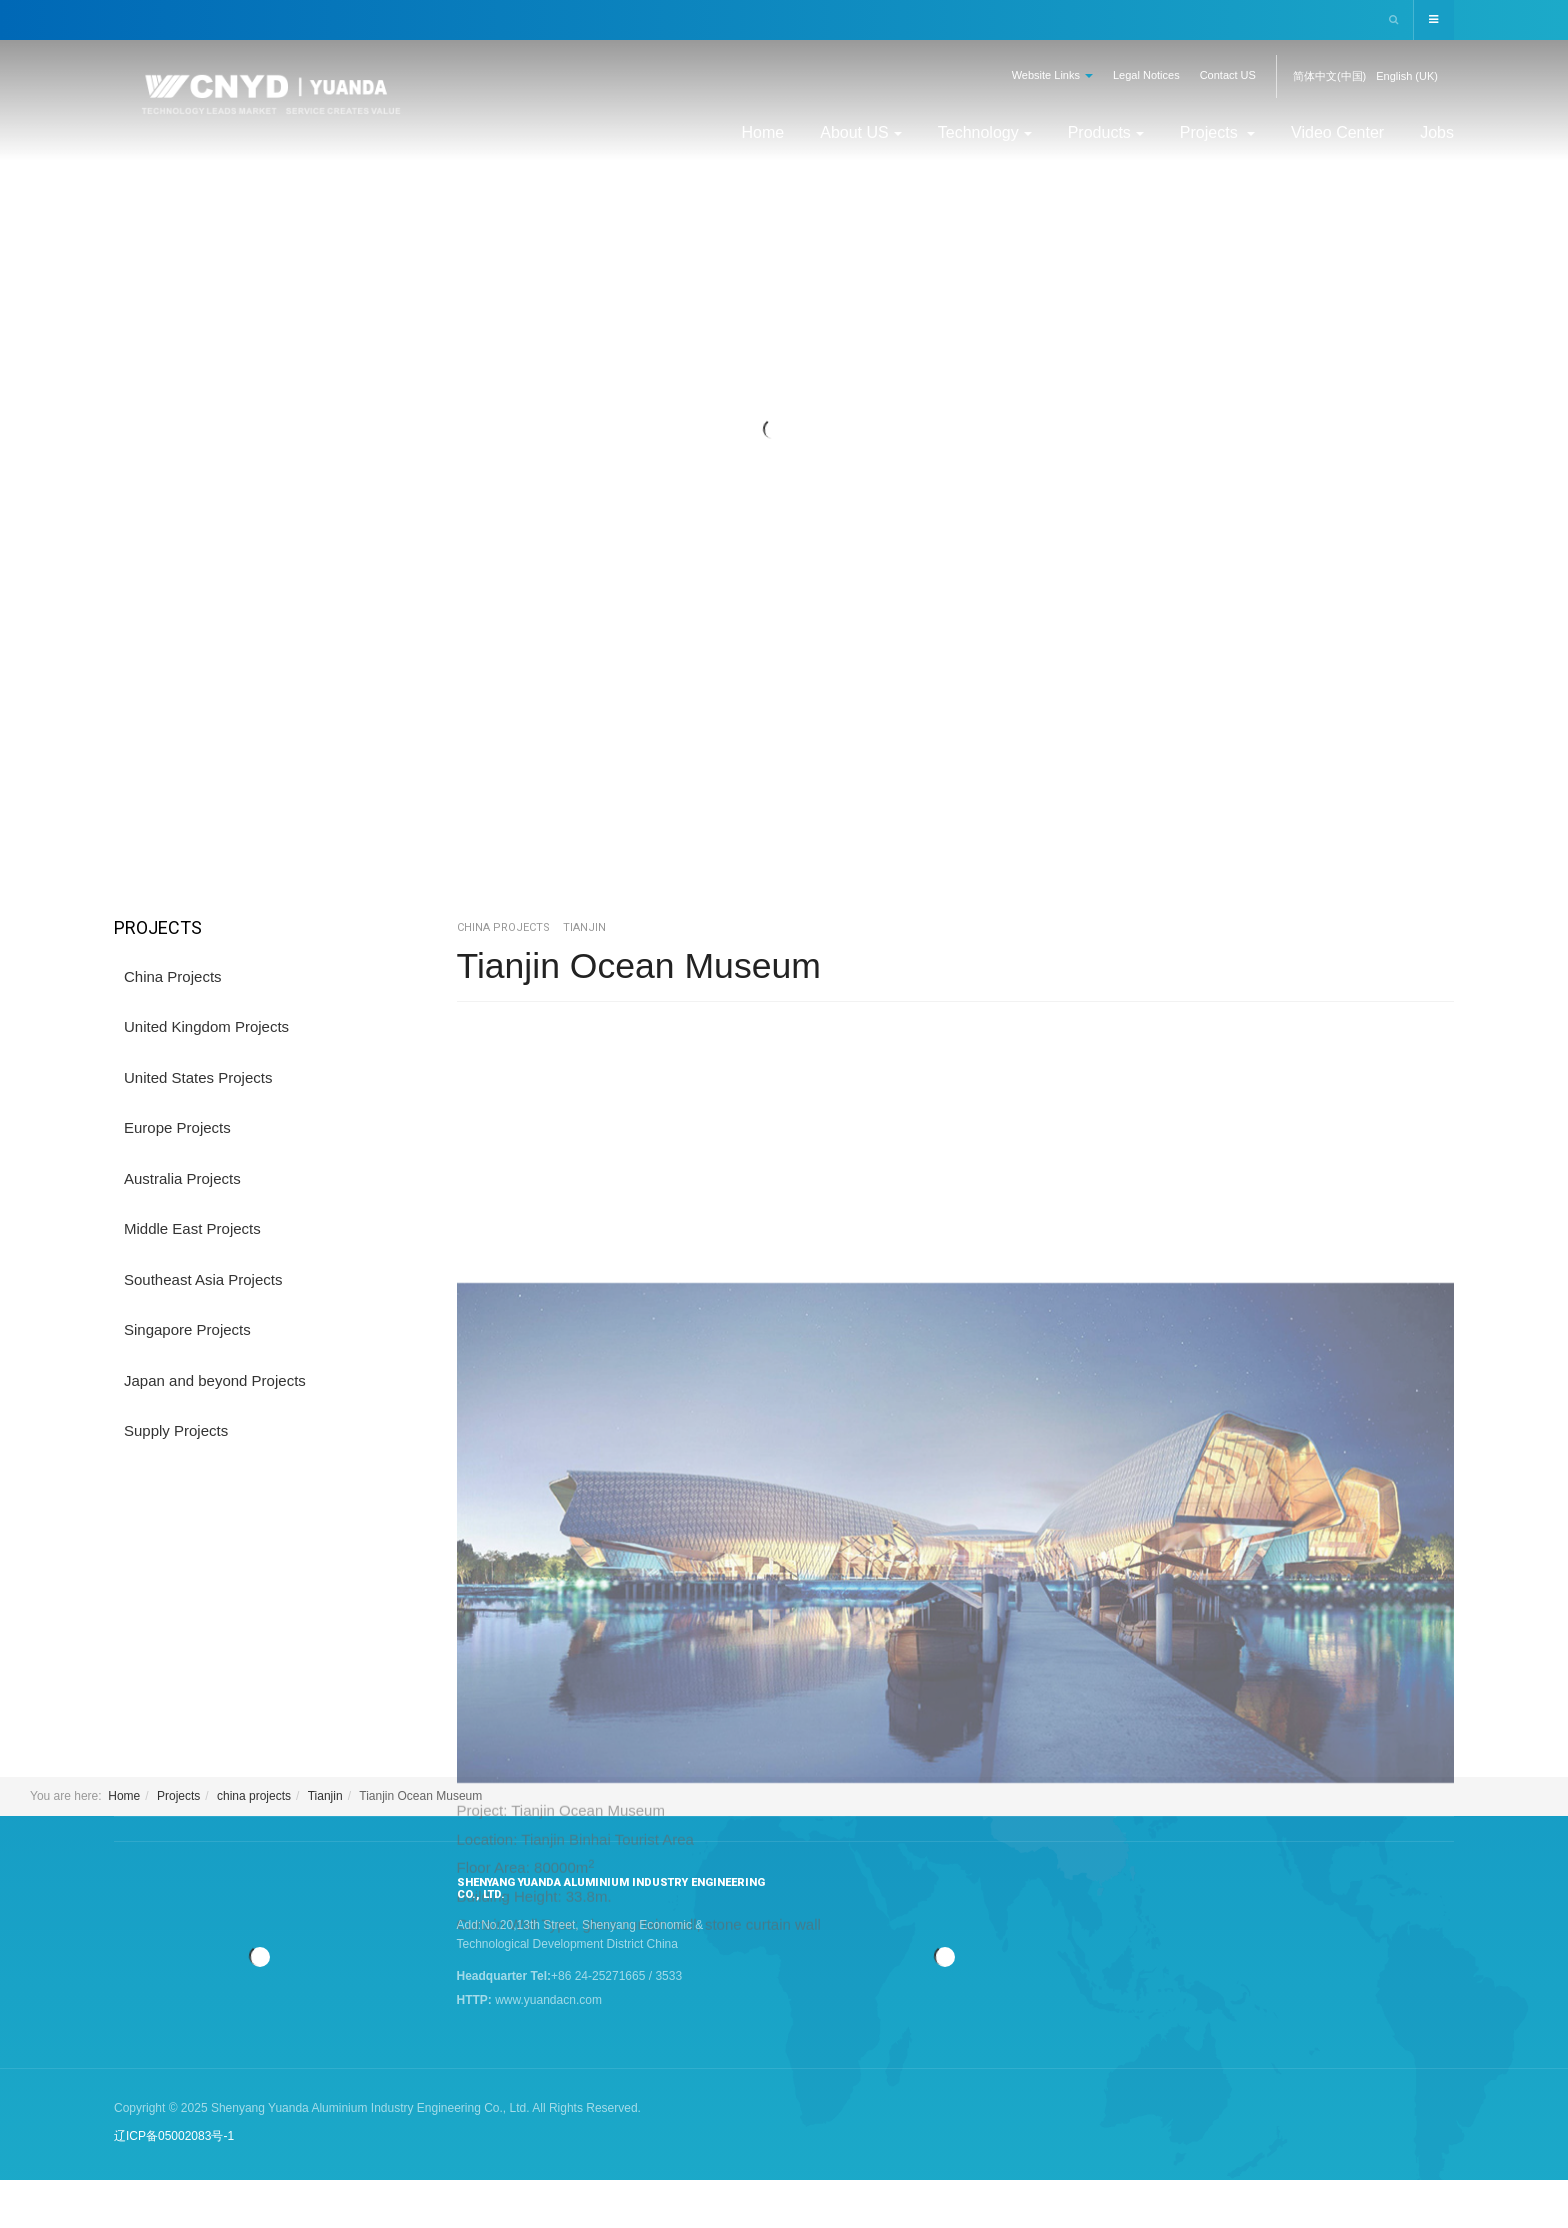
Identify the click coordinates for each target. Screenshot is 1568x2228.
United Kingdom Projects (206, 1026)
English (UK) (1407, 76)
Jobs (1437, 132)
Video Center (1337, 132)
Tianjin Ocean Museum (641, 965)
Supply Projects (176, 1430)
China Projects (173, 976)
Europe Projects (177, 1127)
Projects (1217, 132)
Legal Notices (1146, 75)
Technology (985, 132)
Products (1106, 132)
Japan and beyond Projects (215, 1380)
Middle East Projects (192, 1228)
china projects (254, 1795)
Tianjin (325, 1795)
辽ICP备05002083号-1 (174, 2135)
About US (860, 132)
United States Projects (198, 1077)
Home (763, 132)
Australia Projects (182, 1178)
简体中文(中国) (1329, 76)
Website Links (1052, 75)
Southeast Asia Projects (203, 1279)
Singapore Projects (187, 1329)
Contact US (1228, 75)
